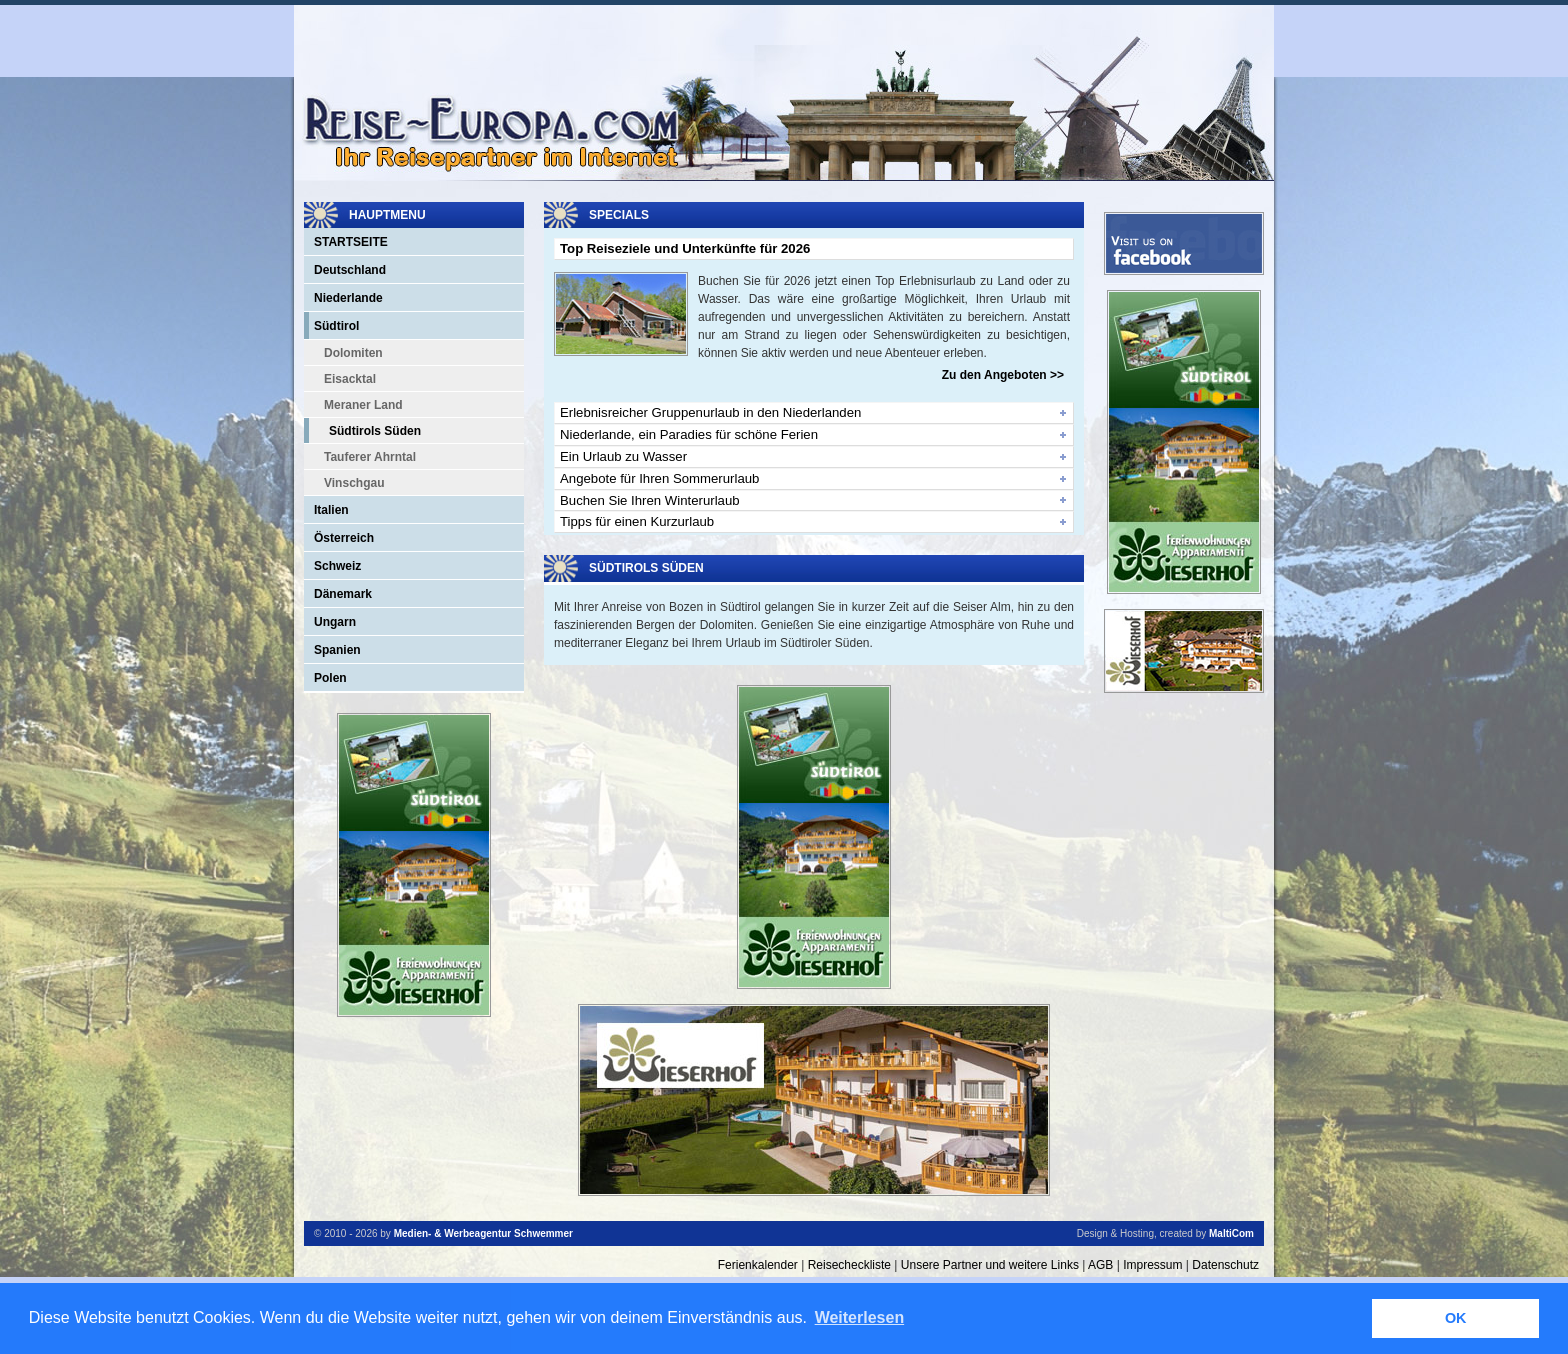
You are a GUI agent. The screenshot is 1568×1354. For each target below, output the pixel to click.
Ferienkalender (758, 1265)
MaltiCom (1231, 1233)
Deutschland (350, 270)
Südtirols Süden (375, 431)
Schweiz (337, 566)
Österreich (344, 538)
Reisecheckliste (849, 1265)
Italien (331, 510)
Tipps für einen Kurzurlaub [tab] (637, 521)
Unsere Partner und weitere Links (990, 1265)
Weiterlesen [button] (860, 1317)
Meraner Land (363, 405)
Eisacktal (350, 379)
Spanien (337, 650)
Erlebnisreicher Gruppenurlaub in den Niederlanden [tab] (710, 412)
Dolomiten (353, 353)
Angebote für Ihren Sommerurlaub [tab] (659, 478)
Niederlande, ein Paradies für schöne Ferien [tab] (689, 434)
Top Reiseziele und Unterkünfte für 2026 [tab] (685, 248)
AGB (1100, 1265)
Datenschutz (1225, 1265)
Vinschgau (354, 483)
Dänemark (343, 594)
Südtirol (336, 326)
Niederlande (348, 298)
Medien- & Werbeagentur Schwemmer (483, 1233)
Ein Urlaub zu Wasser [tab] (623, 456)
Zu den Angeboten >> (1003, 375)
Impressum (1152, 1265)
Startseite (351, 242)
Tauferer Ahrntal (370, 457)
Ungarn (335, 622)
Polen (330, 678)
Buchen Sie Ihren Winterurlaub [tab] (650, 500)
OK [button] (1456, 1318)
